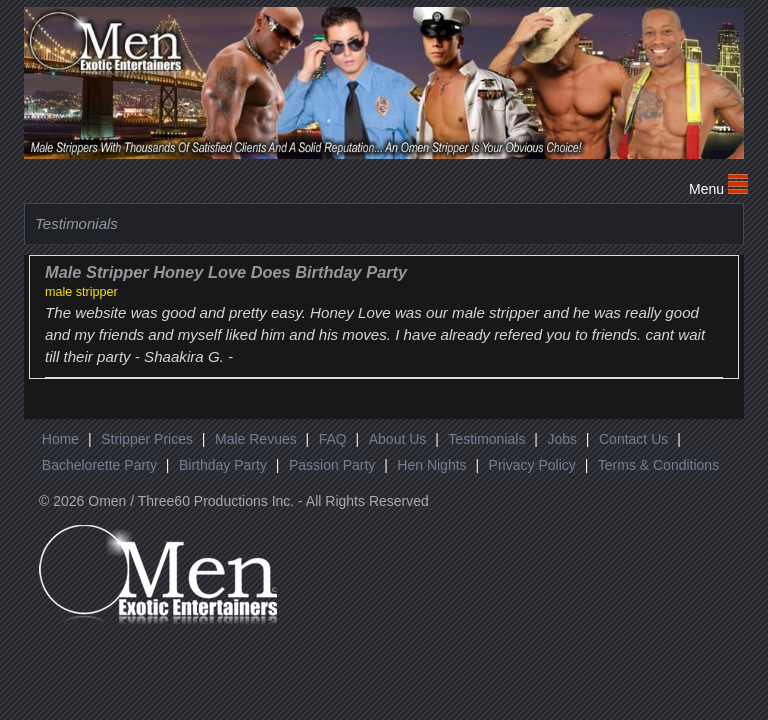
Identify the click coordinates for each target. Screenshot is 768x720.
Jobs (562, 439)
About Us (398, 439)
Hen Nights (431, 465)
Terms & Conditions (658, 465)
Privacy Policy (532, 465)
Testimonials (486, 439)
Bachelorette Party (99, 465)
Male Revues (256, 439)
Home (60, 439)
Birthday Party (223, 465)
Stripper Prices (147, 439)
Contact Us (633, 439)
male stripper (81, 292)
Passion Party (332, 465)
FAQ (333, 439)
